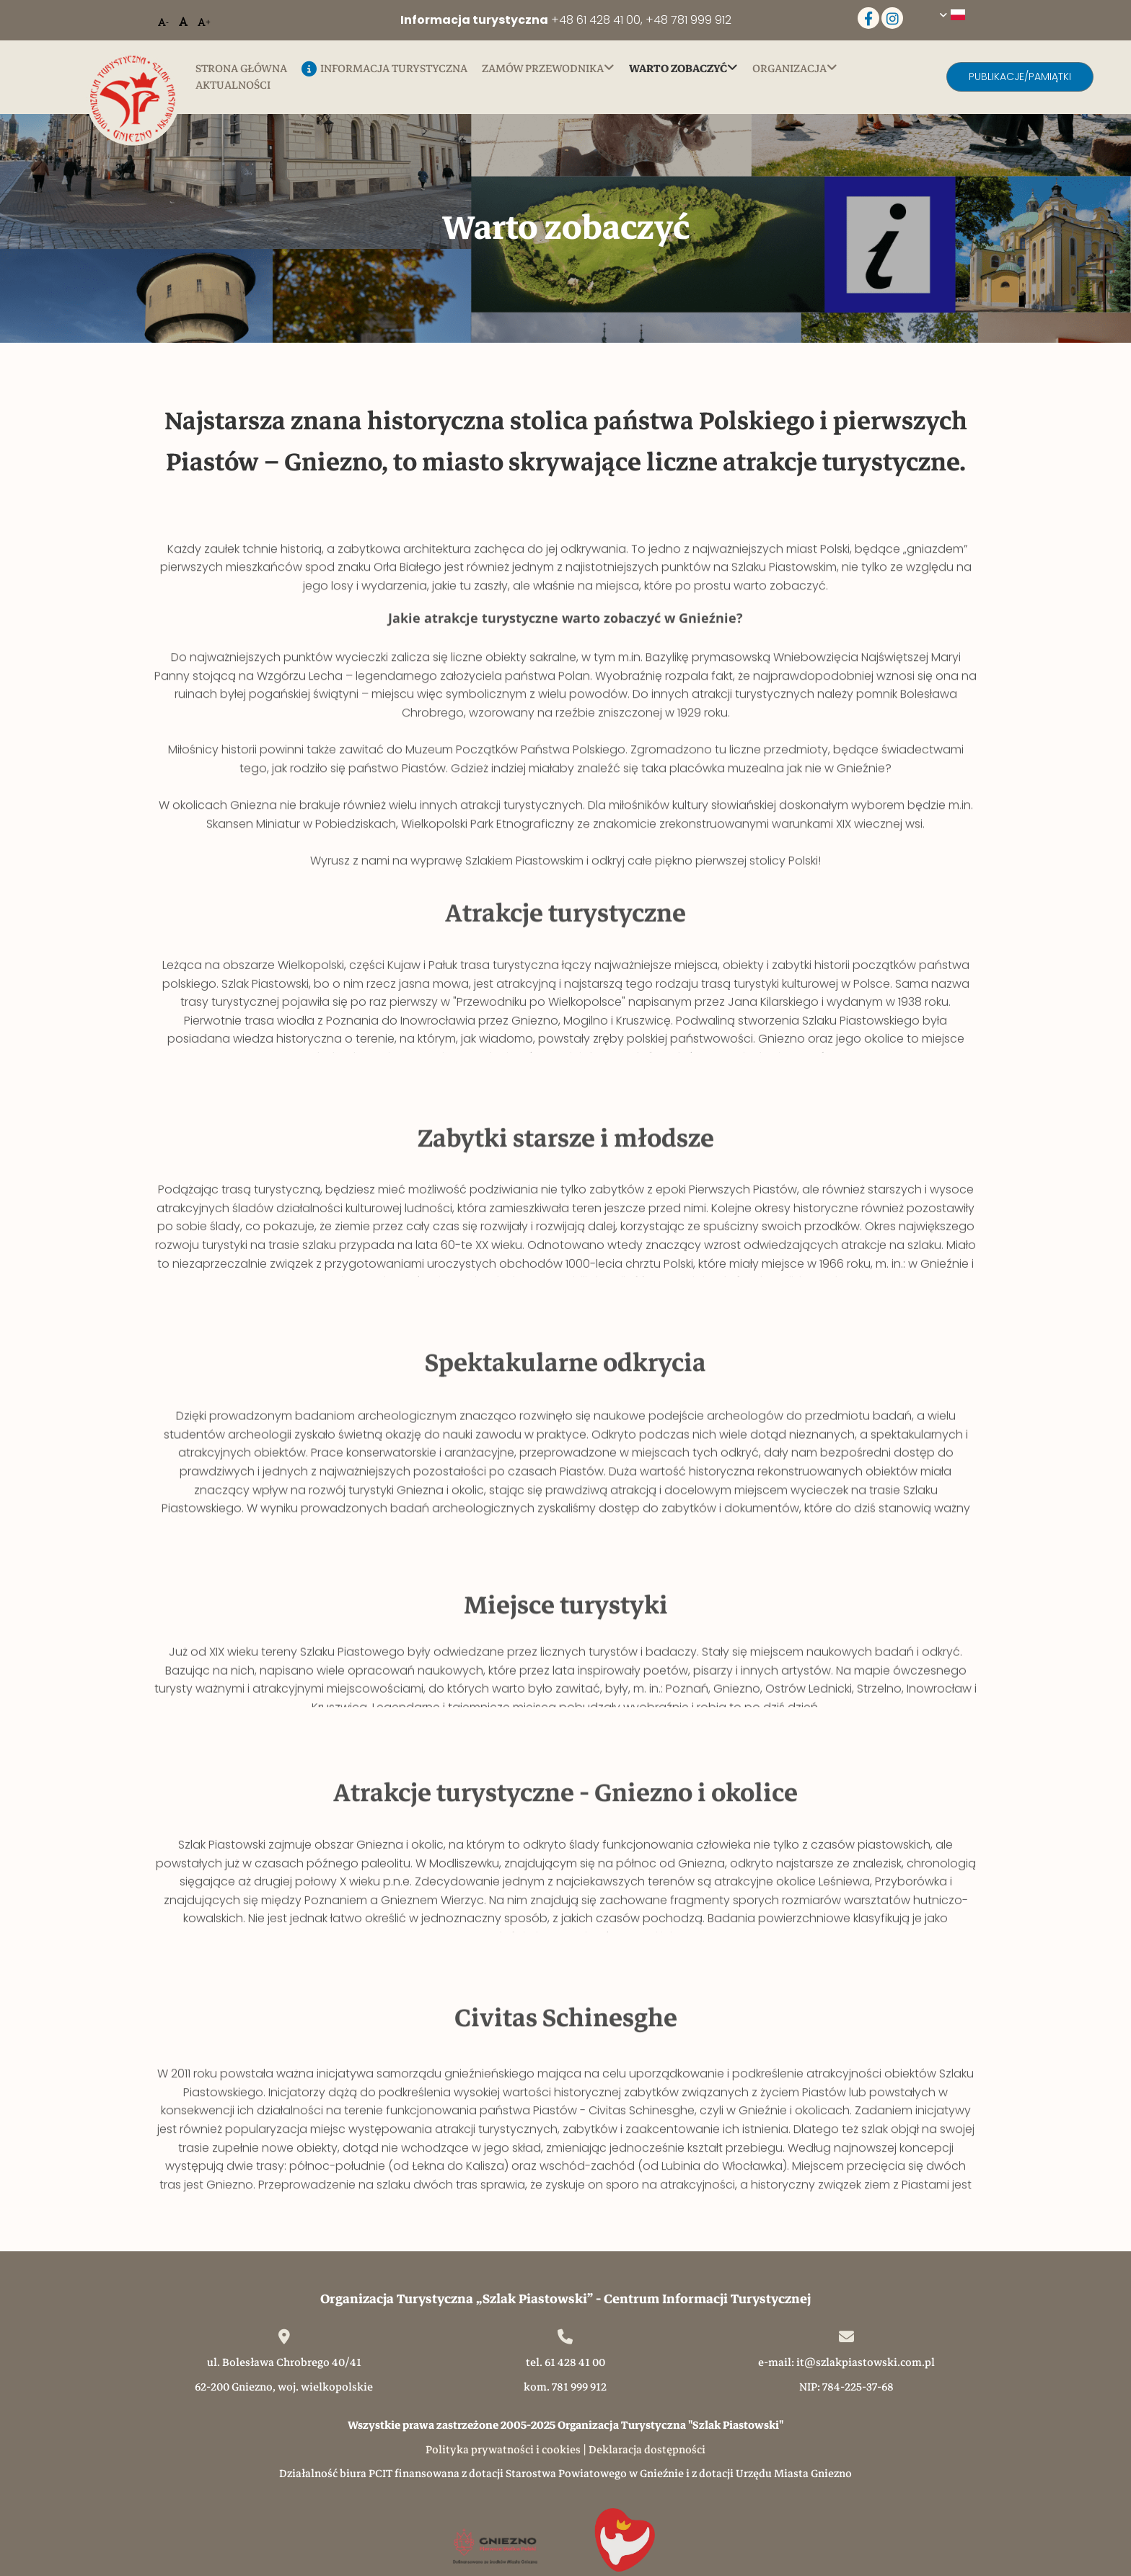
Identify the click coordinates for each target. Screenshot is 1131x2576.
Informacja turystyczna (384, 69)
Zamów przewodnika (543, 69)
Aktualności (232, 85)
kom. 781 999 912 (565, 2387)
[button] (1019, 77)
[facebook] (868, 18)
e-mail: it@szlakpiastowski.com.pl (846, 2362)
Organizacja (789, 69)
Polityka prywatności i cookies (503, 2449)
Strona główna (241, 69)
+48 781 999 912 (688, 20)
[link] (555, 68)
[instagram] (892, 18)
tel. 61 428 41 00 (565, 2362)
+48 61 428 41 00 (596, 20)
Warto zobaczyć (678, 69)
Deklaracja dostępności (647, 2449)
